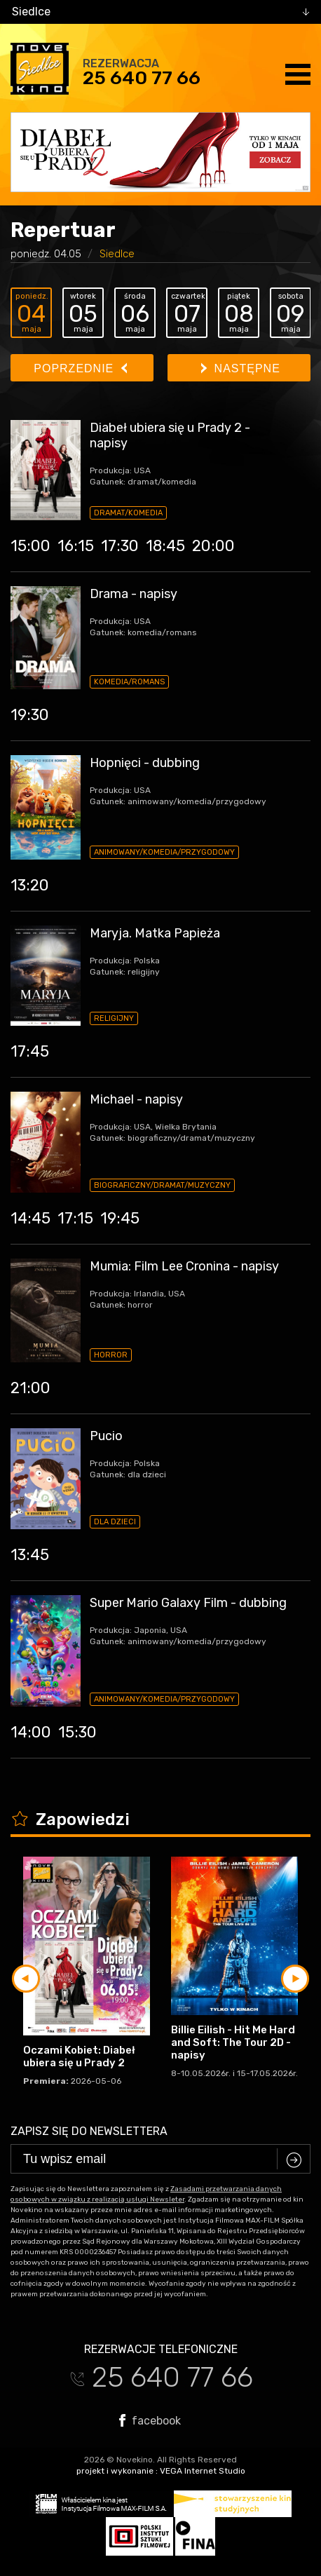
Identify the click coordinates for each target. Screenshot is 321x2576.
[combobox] (160, 12)
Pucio (106, 1436)
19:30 (30, 714)
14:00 (31, 1732)
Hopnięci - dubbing (145, 763)
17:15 (75, 1218)
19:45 (119, 1218)
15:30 (77, 1732)
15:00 (30, 545)
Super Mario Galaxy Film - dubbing (188, 1603)
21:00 (30, 1387)
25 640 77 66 (141, 78)
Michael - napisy (136, 1099)
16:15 (75, 545)
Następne (240, 368)
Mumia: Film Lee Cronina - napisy (184, 1266)
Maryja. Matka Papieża (155, 933)
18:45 (165, 545)
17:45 (30, 1051)
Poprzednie (80, 368)
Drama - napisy (133, 594)
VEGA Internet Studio (202, 2471)
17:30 (120, 545)
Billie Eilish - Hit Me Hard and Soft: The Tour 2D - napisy (233, 2042)
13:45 (30, 1554)
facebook (150, 2420)
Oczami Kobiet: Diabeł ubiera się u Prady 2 (79, 2056)
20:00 (213, 545)
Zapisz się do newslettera (89, 2131)
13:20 (30, 885)
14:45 (30, 1218)
